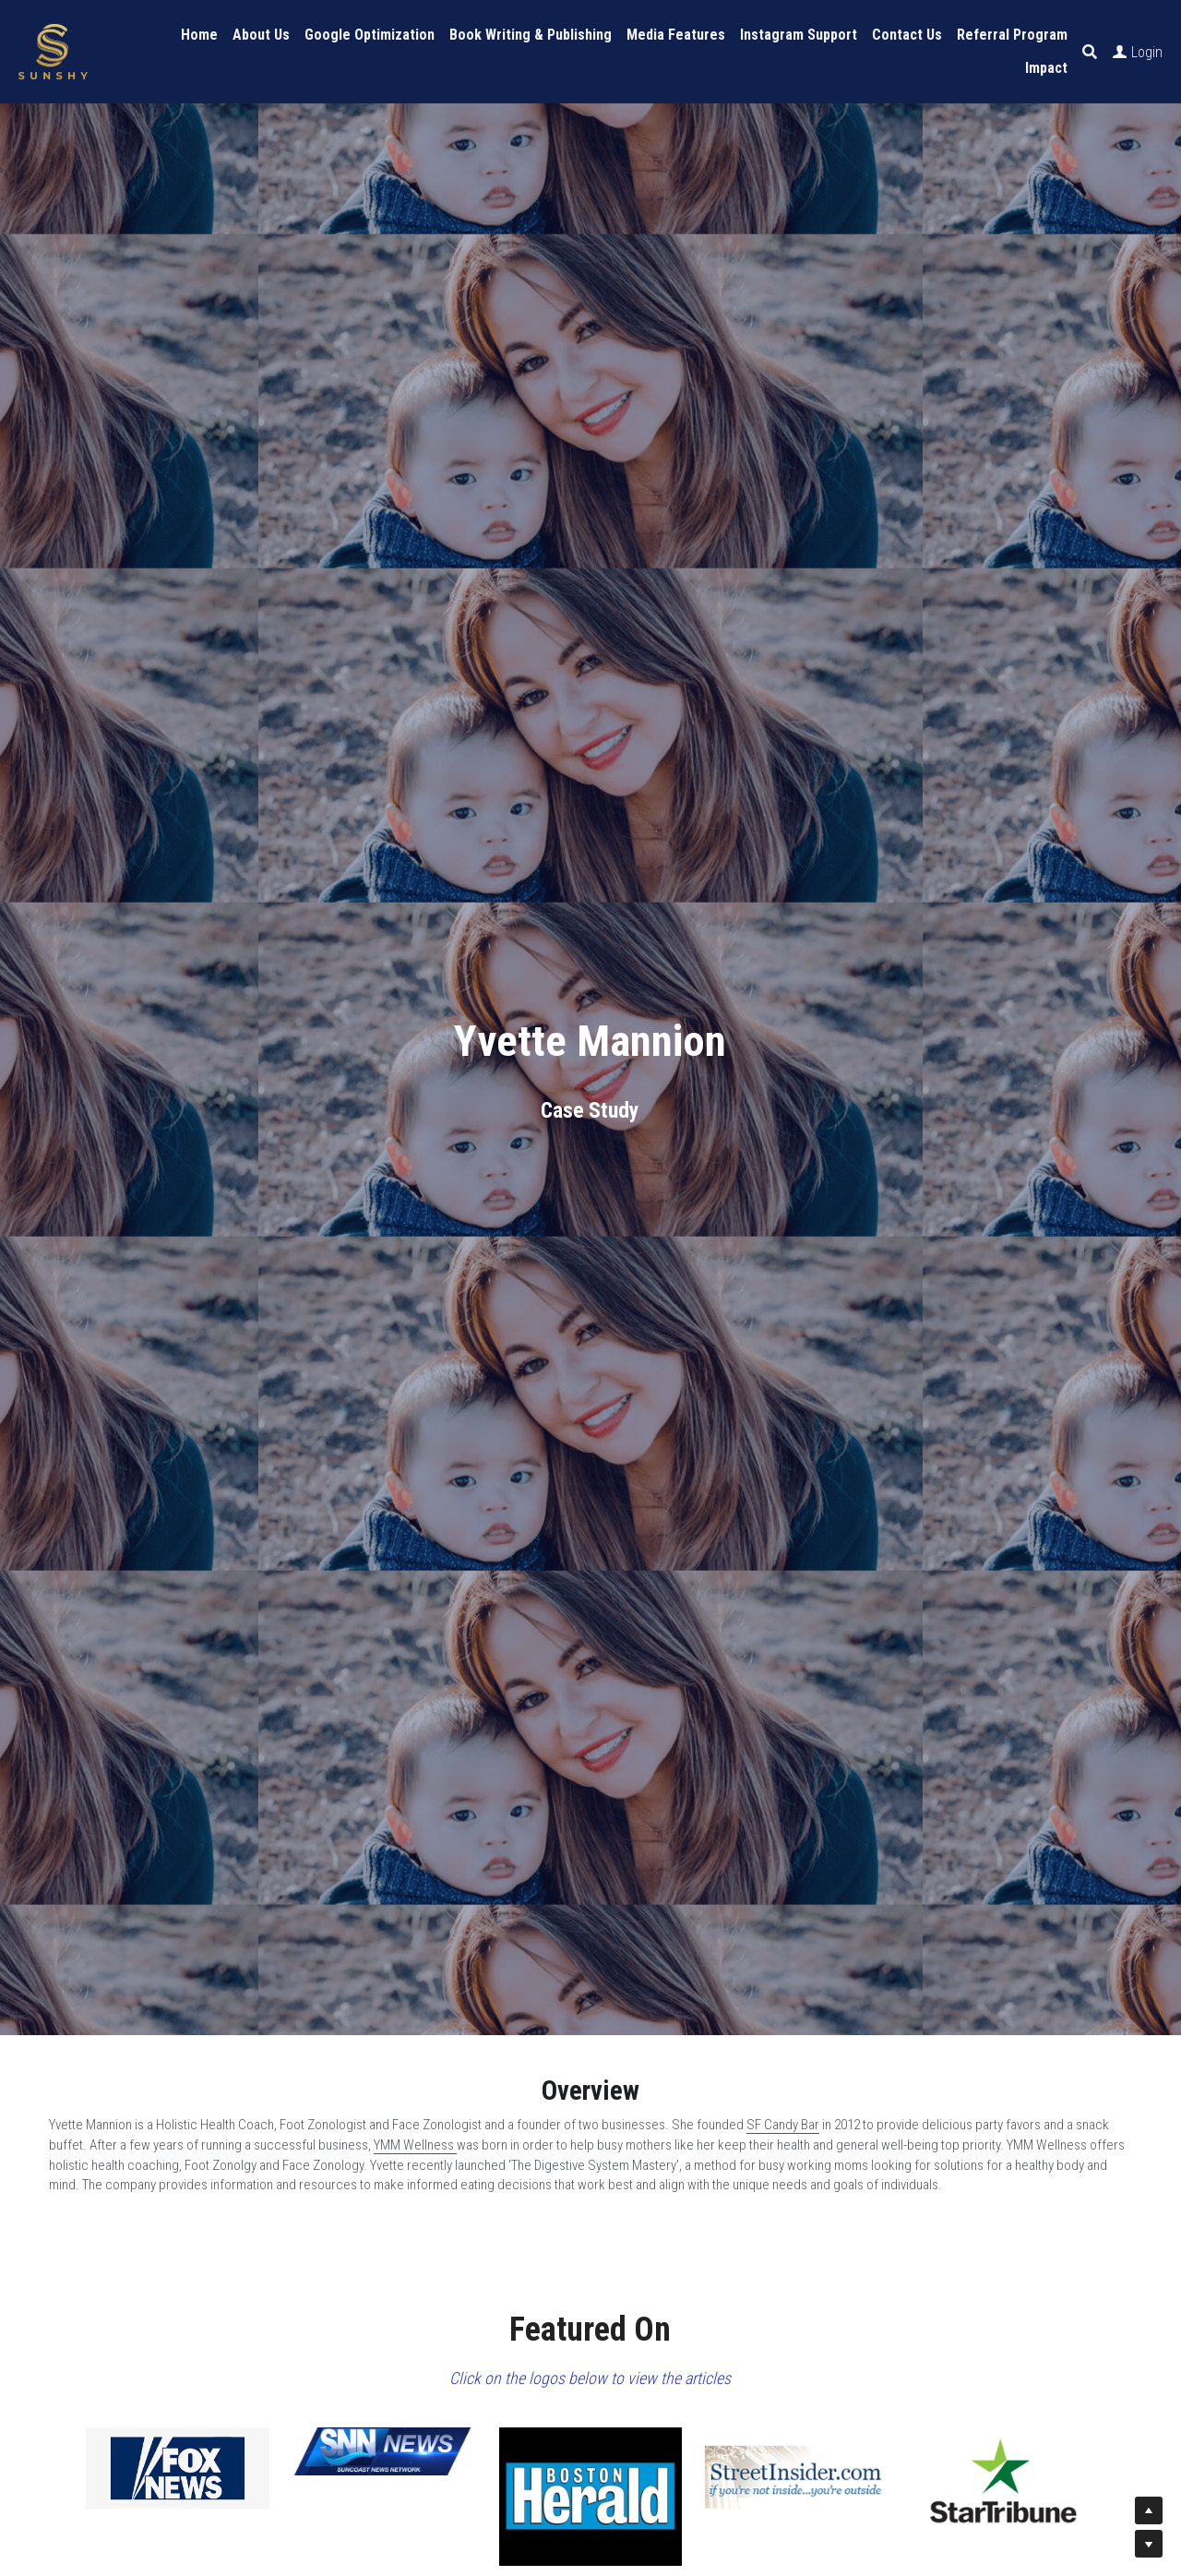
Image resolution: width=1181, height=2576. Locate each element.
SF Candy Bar (782, 2124)
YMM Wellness (415, 2145)
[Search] (1089, 52)
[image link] (177, 2467)
